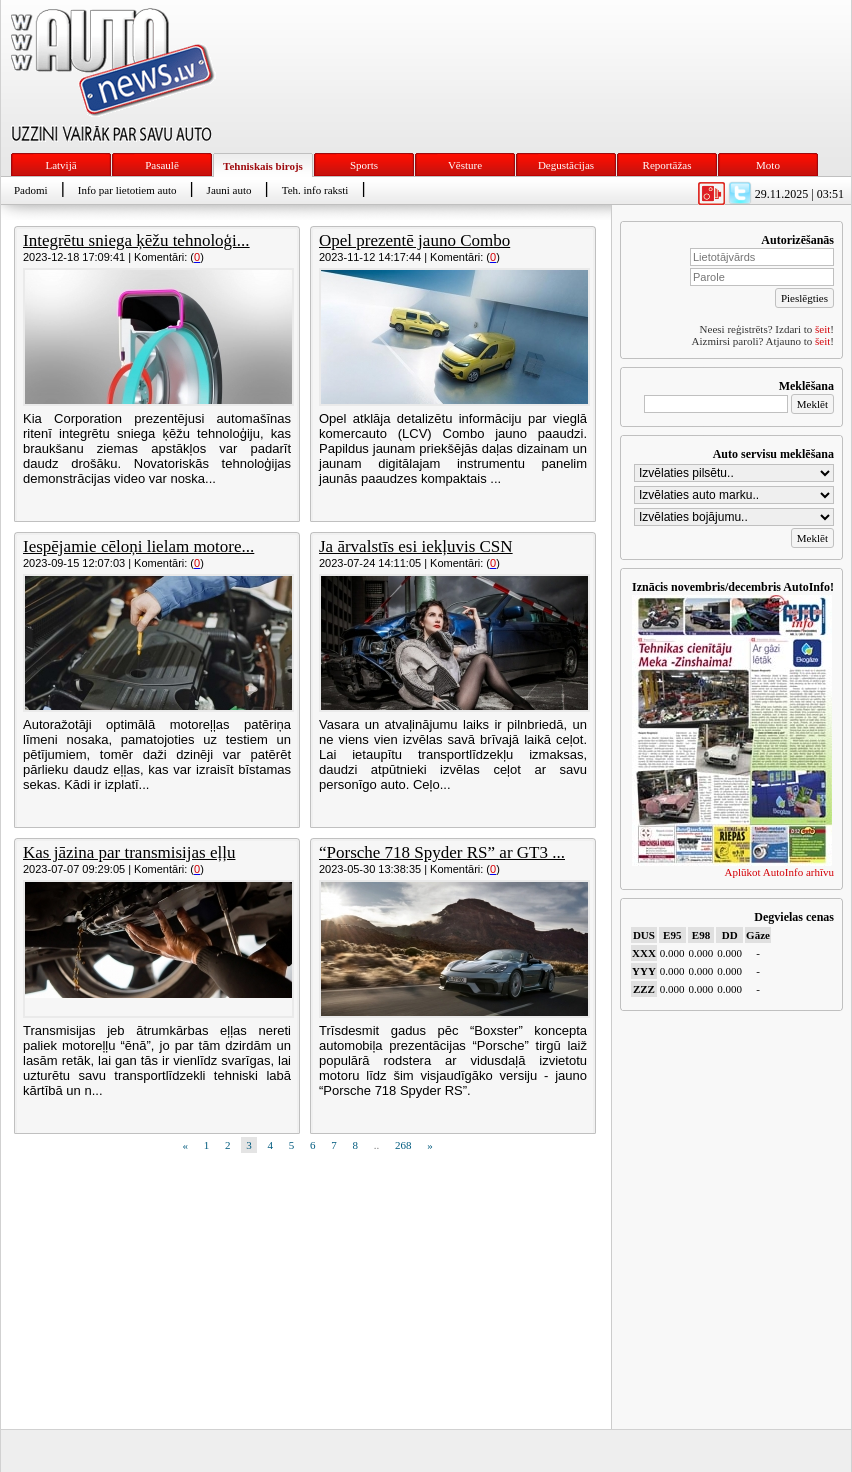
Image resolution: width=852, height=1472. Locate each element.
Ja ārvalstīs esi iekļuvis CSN (416, 546)
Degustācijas (566, 165)
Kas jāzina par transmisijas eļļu (129, 852)
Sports (364, 165)
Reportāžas (667, 165)
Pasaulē (162, 165)
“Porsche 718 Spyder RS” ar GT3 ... (442, 852)
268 (403, 1145)
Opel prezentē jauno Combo (414, 240)
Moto (768, 165)
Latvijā (60, 165)
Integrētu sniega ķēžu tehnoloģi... (136, 240)
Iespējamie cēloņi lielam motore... (138, 546)
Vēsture (465, 165)
